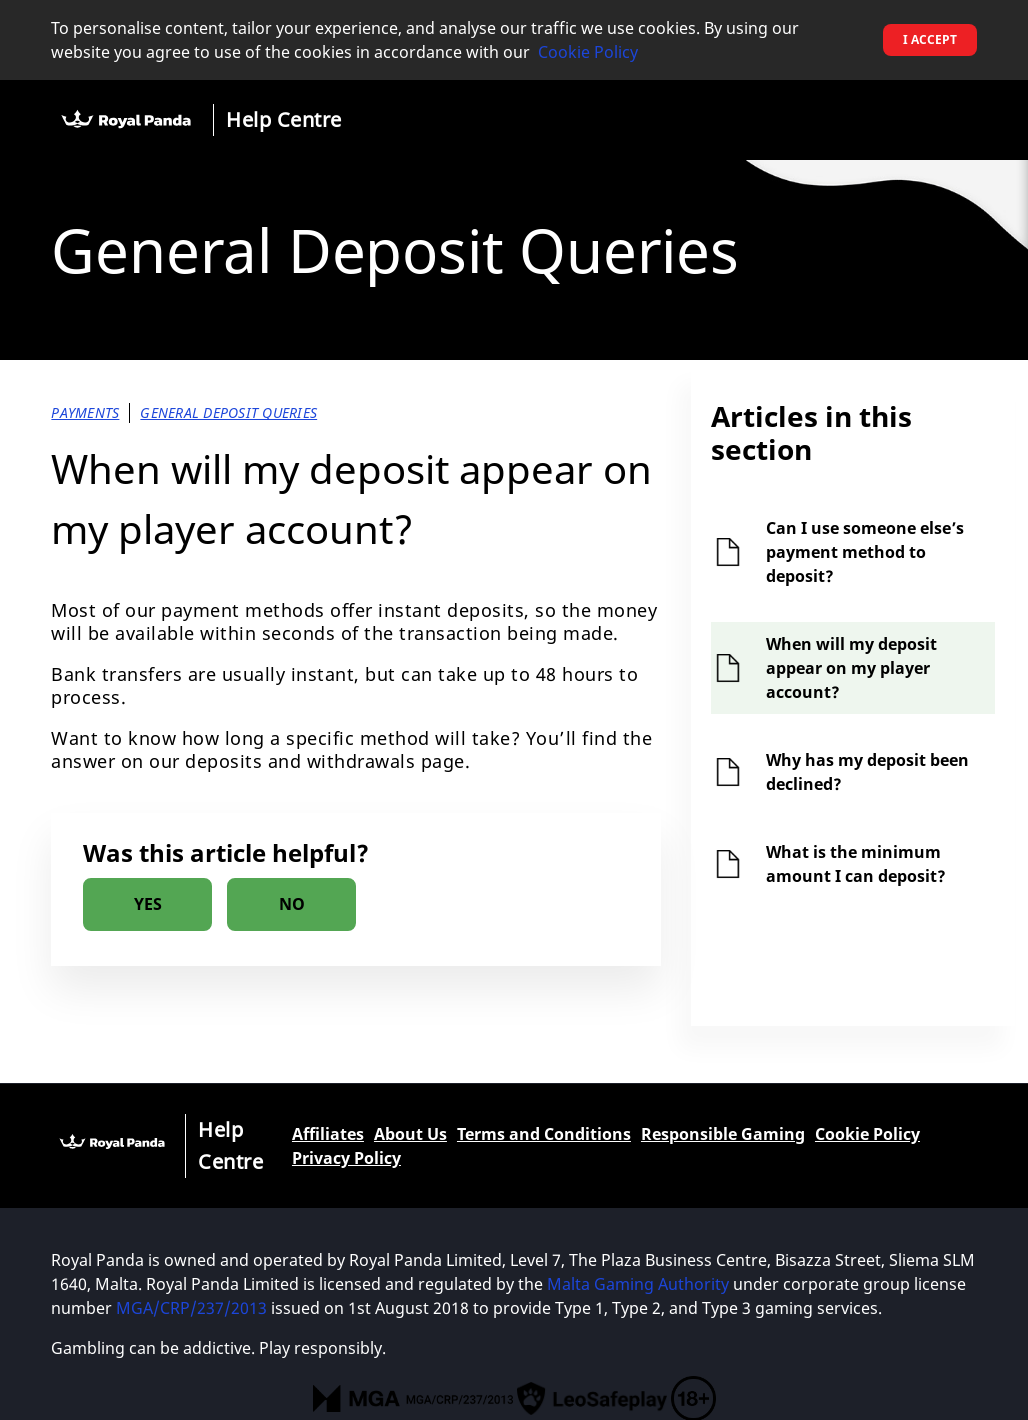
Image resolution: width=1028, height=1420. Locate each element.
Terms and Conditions (544, 1134)
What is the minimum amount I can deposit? (856, 864)
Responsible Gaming (723, 1134)
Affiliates (328, 1134)
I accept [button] (930, 39)
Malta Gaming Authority (638, 1284)
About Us (410, 1134)
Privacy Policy (346, 1158)
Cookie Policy (588, 52)
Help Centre (284, 119)
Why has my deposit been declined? (867, 772)
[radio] (147, 904)
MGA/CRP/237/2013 (191, 1308)
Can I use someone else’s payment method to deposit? (865, 552)
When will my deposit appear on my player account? (851, 668)
